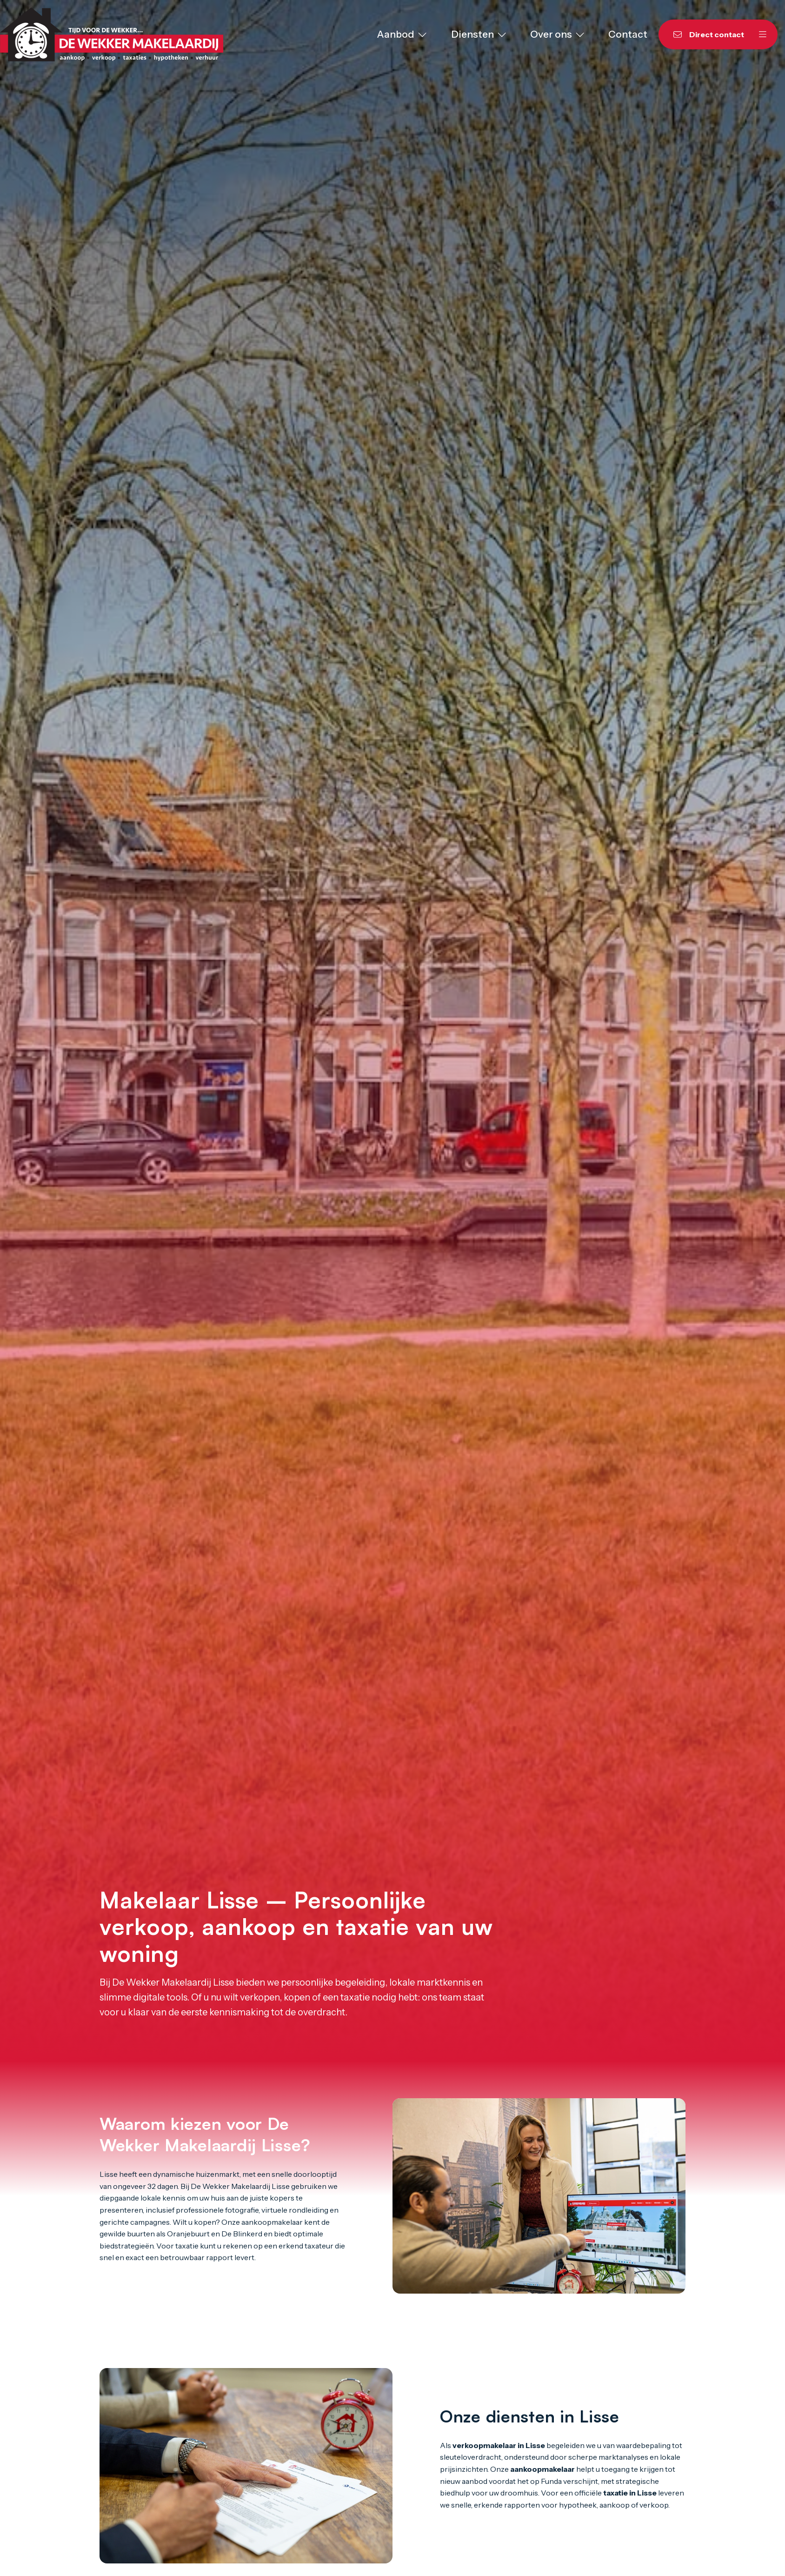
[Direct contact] (703, 34)
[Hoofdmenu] (763, 34)
